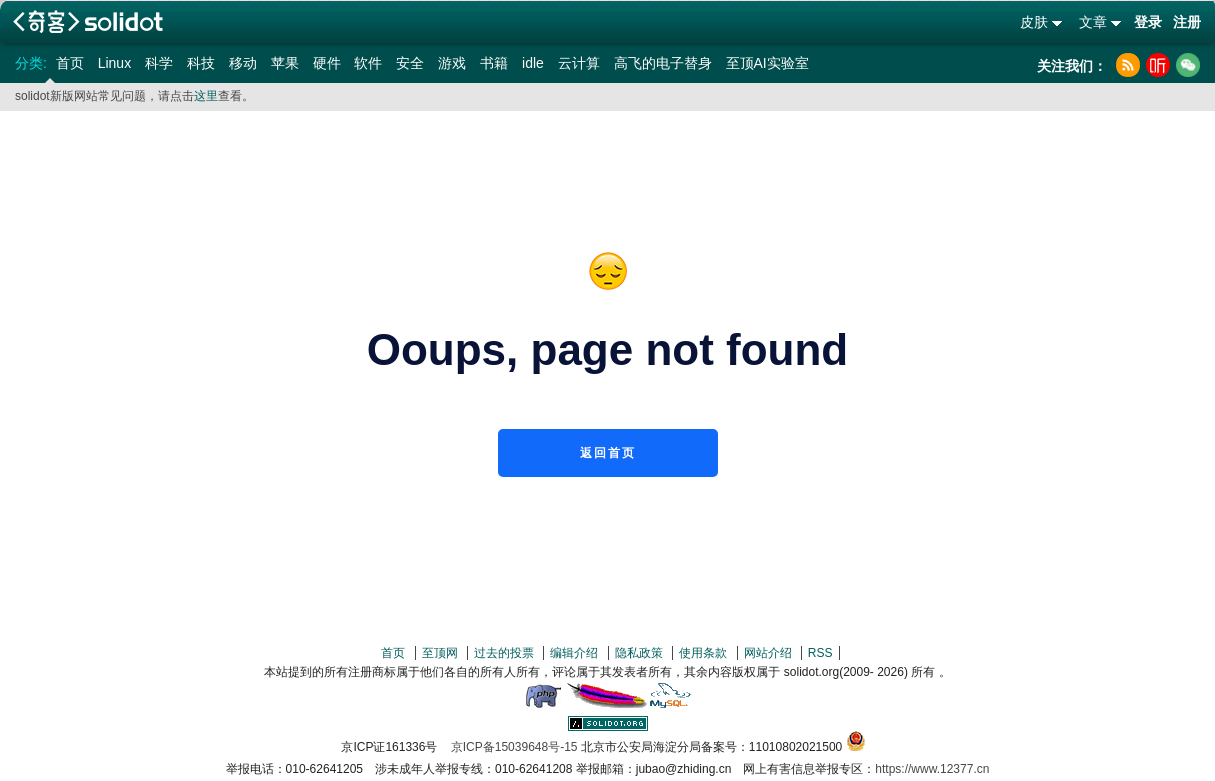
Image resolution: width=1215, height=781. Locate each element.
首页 (70, 63)
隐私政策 (639, 653)
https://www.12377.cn (932, 769)
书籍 (494, 63)
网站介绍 (768, 653)
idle (533, 63)
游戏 (452, 63)
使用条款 (703, 653)
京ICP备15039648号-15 (514, 747)
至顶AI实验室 (767, 63)
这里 (206, 96)
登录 (1148, 22)
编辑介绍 (574, 653)
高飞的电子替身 (663, 63)
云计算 (579, 63)
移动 (243, 63)
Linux (114, 63)
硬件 (327, 63)
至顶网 (440, 653)
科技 (201, 63)
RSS (820, 653)
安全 (410, 63)
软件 (368, 63)
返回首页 (608, 453)
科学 (159, 63)
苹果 (285, 63)
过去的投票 (504, 653)
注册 (1187, 22)
